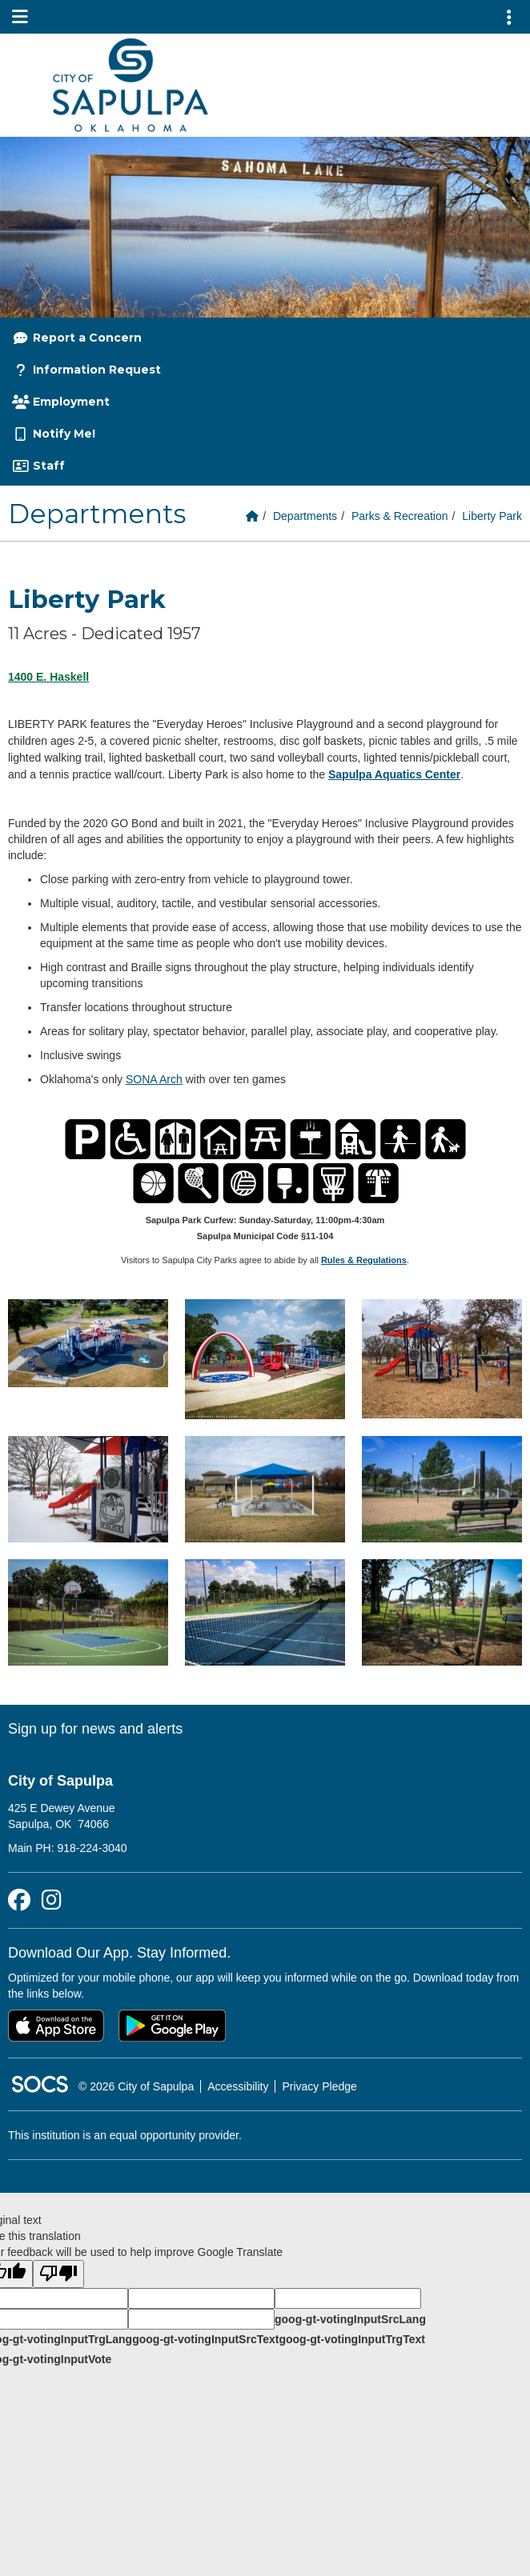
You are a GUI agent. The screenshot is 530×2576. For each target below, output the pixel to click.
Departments (305, 516)
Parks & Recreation (399, 516)
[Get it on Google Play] (172, 2026)
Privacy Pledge (319, 2086)
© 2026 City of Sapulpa (136, 2086)
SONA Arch (154, 1079)
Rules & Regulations (364, 1260)
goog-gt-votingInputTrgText (351, 2339)
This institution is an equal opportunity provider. (125, 2135)
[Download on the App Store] (56, 2026)
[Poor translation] (58, 2274)
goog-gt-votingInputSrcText (205, 2339)
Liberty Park (492, 516)
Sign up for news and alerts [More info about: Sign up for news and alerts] (95, 1729)
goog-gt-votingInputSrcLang (350, 2319)
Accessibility (237, 2086)
